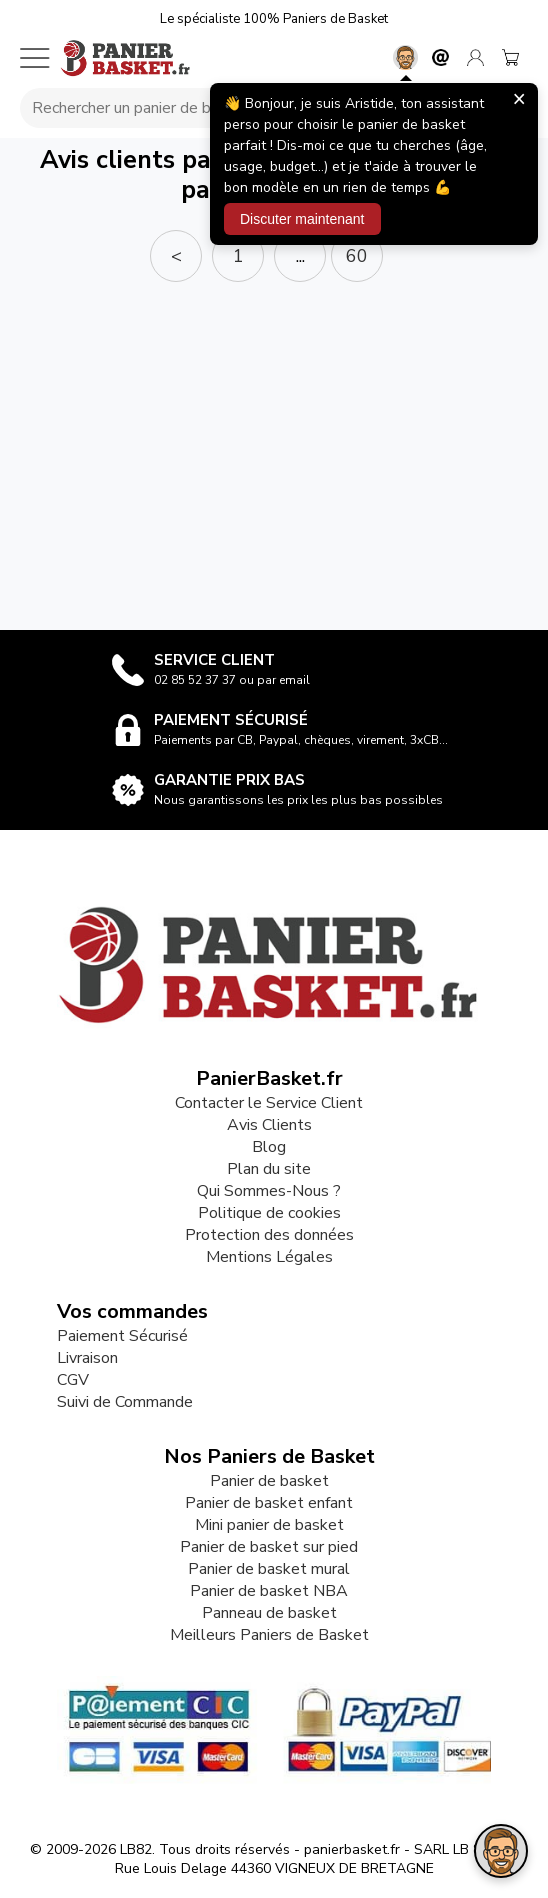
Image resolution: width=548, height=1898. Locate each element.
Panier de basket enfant (269, 1503)
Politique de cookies (269, 1213)
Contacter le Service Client (269, 1103)
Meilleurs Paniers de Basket (269, 1635)
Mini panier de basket (269, 1525)
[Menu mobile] (35, 58)
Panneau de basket (269, 1613)
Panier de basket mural (269, 1569)
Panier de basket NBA (269, 1591)
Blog (269, 1147)
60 (357, 256)
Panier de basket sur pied (269, 1547)
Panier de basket (269, 1481)
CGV (73, 1380)
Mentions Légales (269, 1257)
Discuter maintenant (302, 219)
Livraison (87, 1358)
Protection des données (269, 1235)
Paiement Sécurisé (122, 1336)
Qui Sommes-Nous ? (269, 1191)
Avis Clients (269, 1125)
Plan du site (269, 1169)
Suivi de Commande (125, 1402)
